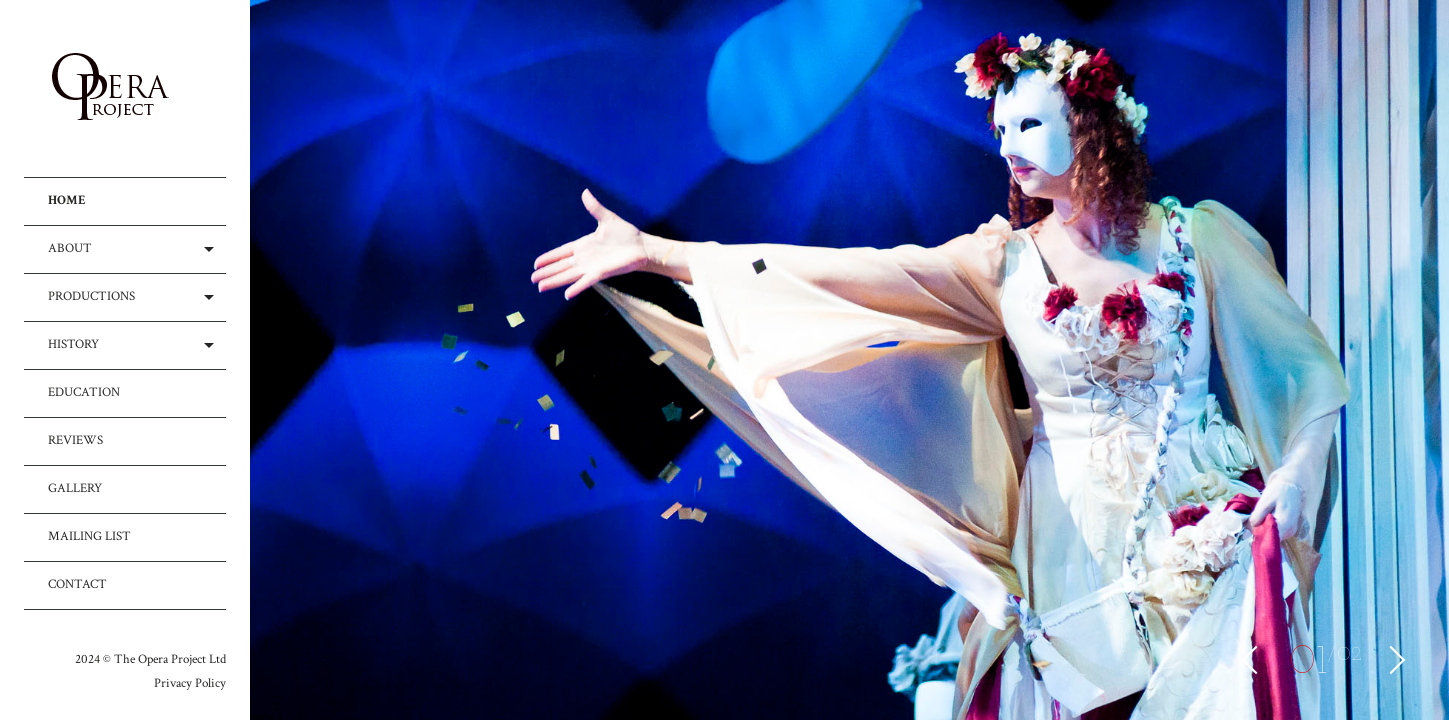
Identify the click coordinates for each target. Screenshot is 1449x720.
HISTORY (73, 344)
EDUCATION (84, 392)
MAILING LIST (89, 536)
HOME (67, 200)
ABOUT (70, 248)
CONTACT (77, 584)
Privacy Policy (190, 683)
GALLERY (75, 488)
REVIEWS (75, 440)
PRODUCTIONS (91, 296)
